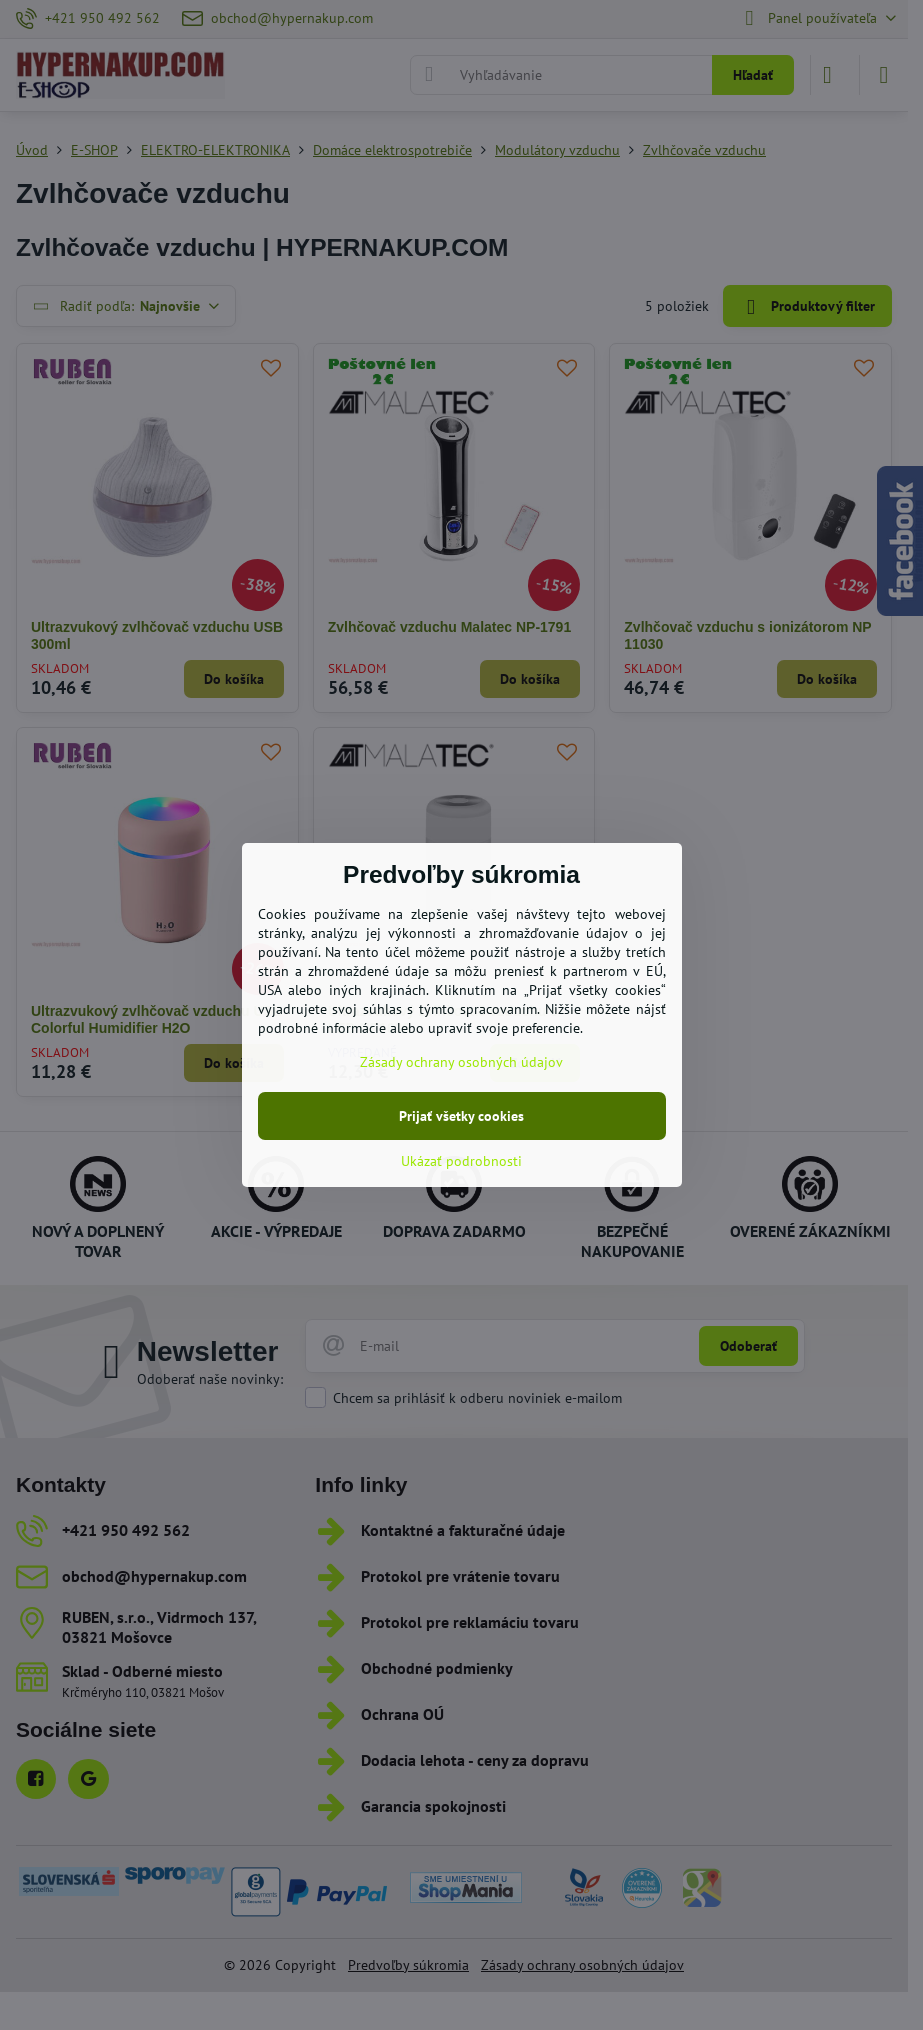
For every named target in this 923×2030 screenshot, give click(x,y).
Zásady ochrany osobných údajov (461, 1062)
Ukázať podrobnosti (461, 1161)
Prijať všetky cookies (461, 1116)
